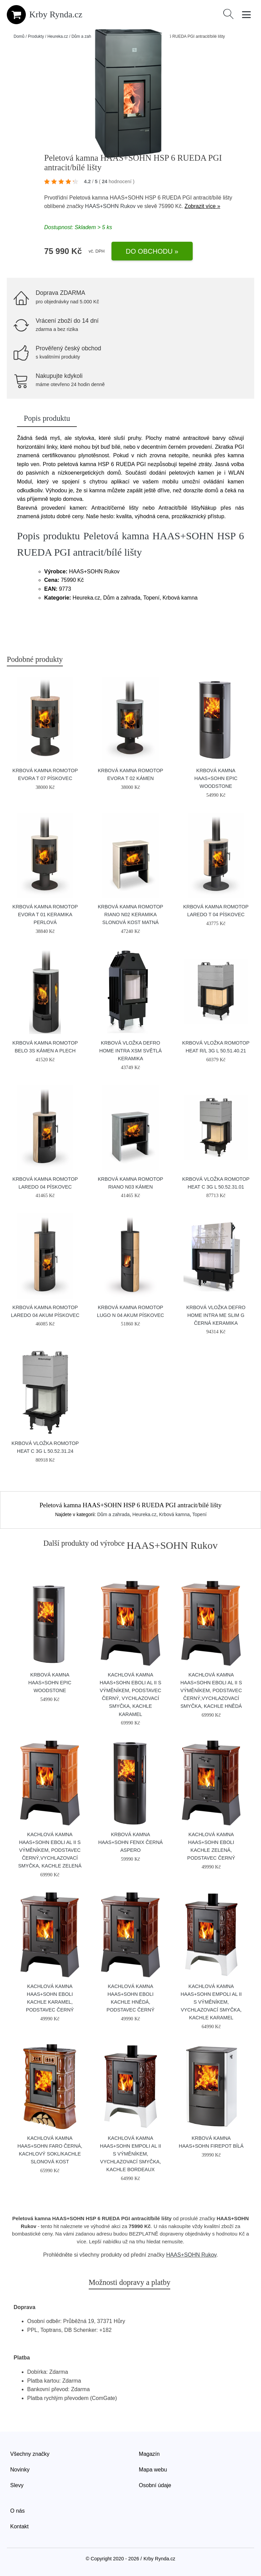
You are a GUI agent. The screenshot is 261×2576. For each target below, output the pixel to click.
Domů (19, 36)
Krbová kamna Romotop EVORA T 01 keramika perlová (45, 914)
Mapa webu (153, 2469)
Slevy (16, 2485)
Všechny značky (30, 2454)
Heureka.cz (57, 36)
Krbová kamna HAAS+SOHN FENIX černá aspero (130, 1842)
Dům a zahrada (85, 36)
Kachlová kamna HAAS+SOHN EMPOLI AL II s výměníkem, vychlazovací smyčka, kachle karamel (211, 2002)
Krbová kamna (174, 1514)
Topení (199, 1514)
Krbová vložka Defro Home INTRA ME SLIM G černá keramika (215, 1315)
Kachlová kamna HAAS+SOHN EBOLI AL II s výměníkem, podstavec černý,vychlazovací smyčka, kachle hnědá (211, 1690)
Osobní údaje (155, 2485)
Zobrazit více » (202, 206)
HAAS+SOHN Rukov (110, 206)
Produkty (36, 36)
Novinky (20, 2469)
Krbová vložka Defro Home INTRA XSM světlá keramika (130, 1050)
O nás (17, 2511)
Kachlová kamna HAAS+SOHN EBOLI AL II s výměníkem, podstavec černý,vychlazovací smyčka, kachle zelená (49, 1850)
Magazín (149, 2454)
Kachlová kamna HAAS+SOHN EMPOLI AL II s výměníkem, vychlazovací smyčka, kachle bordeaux (130, 2153)
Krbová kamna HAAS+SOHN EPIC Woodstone (216, 778)
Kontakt (19, 2526)
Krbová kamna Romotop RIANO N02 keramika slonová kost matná (130, 914)
